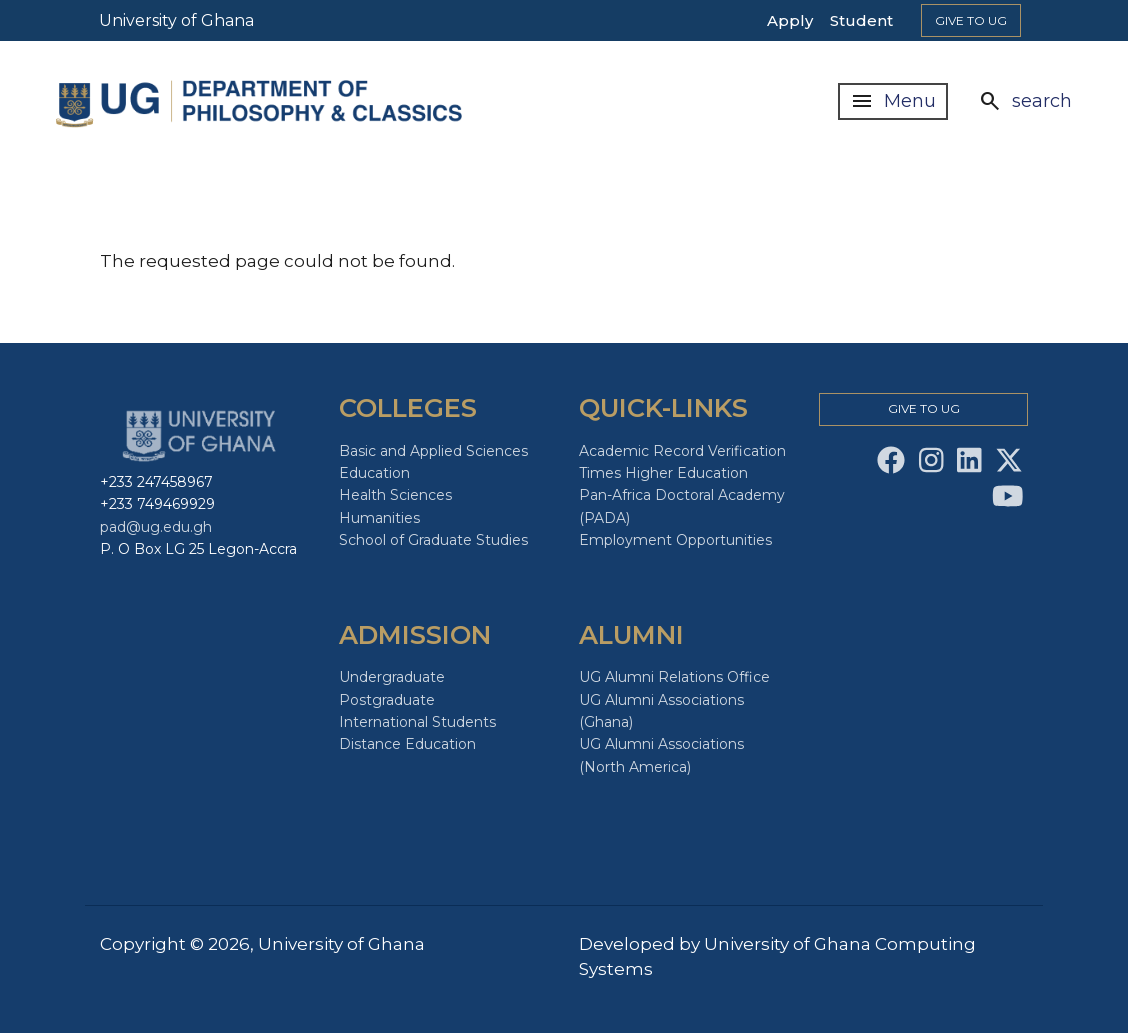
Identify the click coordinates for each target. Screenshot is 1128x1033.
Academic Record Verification (682, 451)
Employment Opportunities (675, 540)
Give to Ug (971, 20)
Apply (790, 20)
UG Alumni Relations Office (674, 677)
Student (861, 20)
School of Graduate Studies (433, 540)
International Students (417, 722)
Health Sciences (395, 495)
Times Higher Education (663, 473)
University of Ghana (176, 20)
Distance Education (407, 744)
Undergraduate (392, 677)
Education (374, 473)
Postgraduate (387, 700)
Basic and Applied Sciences (433, 451)
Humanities (379, 518)
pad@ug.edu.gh (156, 527)
